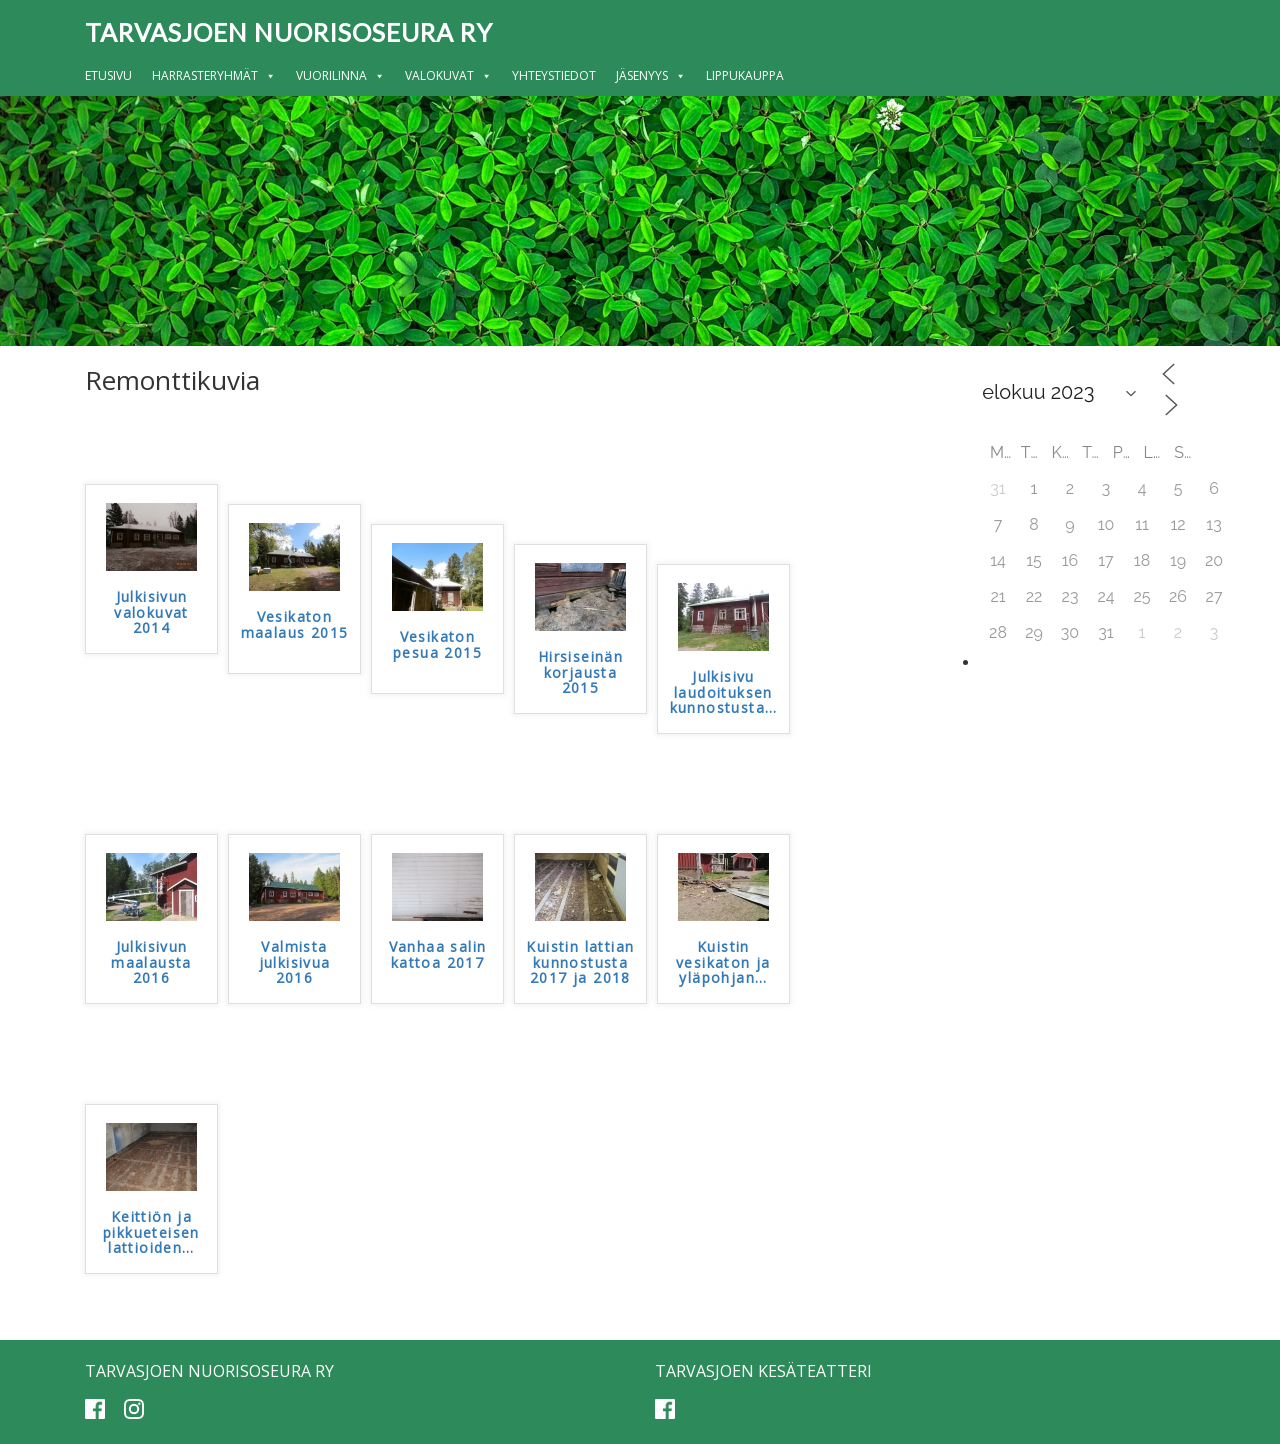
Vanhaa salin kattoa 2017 (438, 955)
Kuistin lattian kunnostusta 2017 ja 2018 (580, 963)
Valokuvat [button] (448, 75)
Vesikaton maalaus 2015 (295, 625)
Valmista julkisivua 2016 (295, 963)
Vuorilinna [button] (340, 75)
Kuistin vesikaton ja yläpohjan (723, 963)
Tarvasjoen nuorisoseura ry (289, 32)
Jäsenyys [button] (651, 75)
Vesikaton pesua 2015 (437, 645)
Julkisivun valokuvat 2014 (151, 613)
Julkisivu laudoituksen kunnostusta (724, 693)
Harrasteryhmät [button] (214, 75)
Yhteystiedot (554, 75)
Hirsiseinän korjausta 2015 (580, 673)
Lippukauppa (745, 75)
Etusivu (108, 75)
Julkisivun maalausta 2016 (151, 963)
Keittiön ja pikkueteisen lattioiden (151, 1233)
